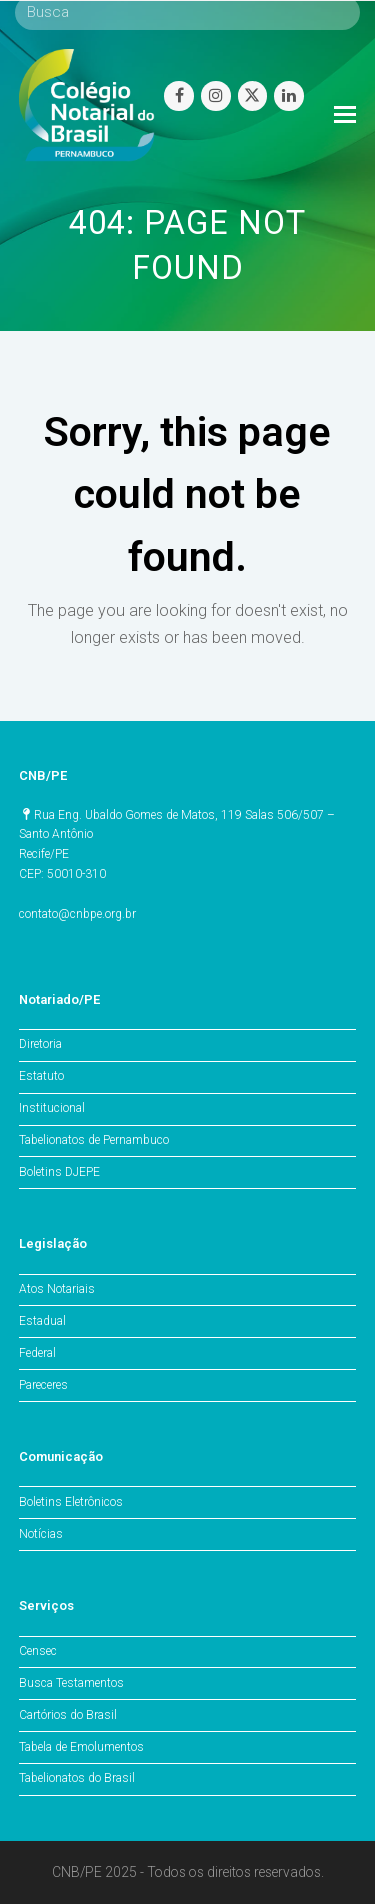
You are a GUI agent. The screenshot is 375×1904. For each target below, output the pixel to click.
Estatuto (41, 1076)
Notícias (41, 1534)
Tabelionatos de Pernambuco (94, 1140)
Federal (37, 1353)
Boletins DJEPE (59, 1172)
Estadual (42, 1321)
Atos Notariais (57, 1289)
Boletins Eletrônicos (71, 1502)
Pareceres (43, 1385)
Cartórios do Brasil (68, 1715)
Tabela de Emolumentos (81, 1747)
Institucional (52, 1108)
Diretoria (40, 1044)
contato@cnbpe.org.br (77, 914)
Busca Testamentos (71, 1683)
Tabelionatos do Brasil (77, 1778)
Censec (38, 1651)
